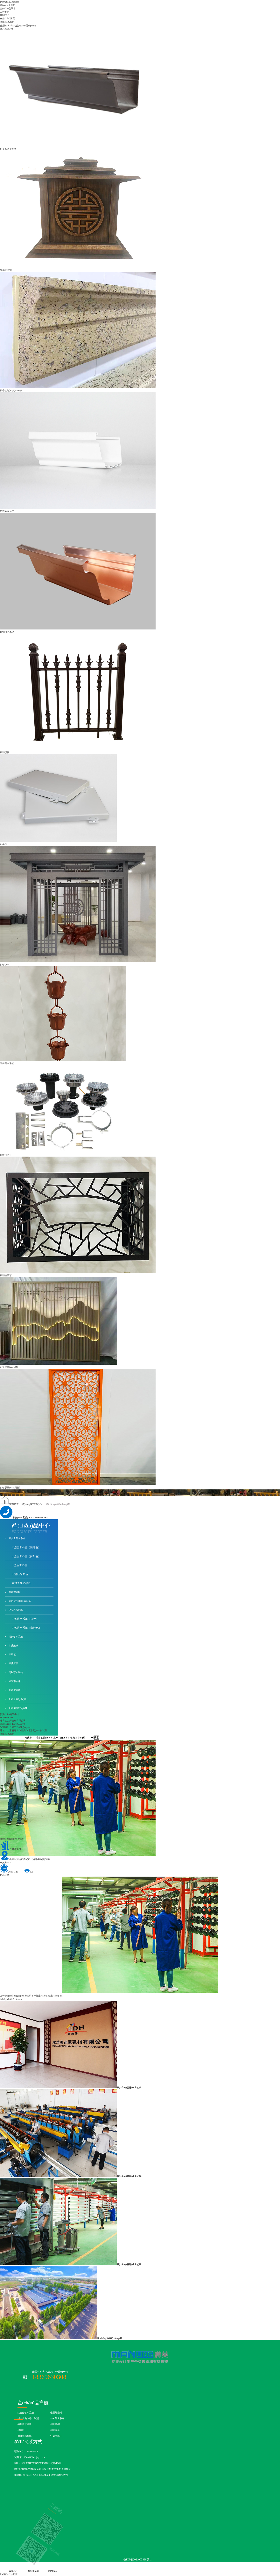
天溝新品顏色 (20, 1574)
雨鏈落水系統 (16, 1672)
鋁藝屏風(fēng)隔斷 (18, 1708)
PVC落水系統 (16, 1609)
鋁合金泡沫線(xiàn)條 (20, 1601)
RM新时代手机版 (9, 2574)
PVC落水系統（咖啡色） (26, 1627)
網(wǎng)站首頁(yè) (32, 1504)
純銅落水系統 (16, 1636)
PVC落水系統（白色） (25, 1618)
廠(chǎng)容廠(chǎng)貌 (58, 1504)
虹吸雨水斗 (14, 1681)
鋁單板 (12, 1654)
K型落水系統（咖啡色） (26, 1547)
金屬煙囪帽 (14, 1592)
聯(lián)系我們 (7, 1733)
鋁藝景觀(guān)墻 (17, 1699)
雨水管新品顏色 (21, 1583)
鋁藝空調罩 (14, 1690)
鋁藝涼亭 (13, 1663)
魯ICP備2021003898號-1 (137, 2559)
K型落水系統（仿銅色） (26, 1556)
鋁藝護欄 (13, 1645)
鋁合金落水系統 (17, 1538)
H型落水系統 (19, 1565)
